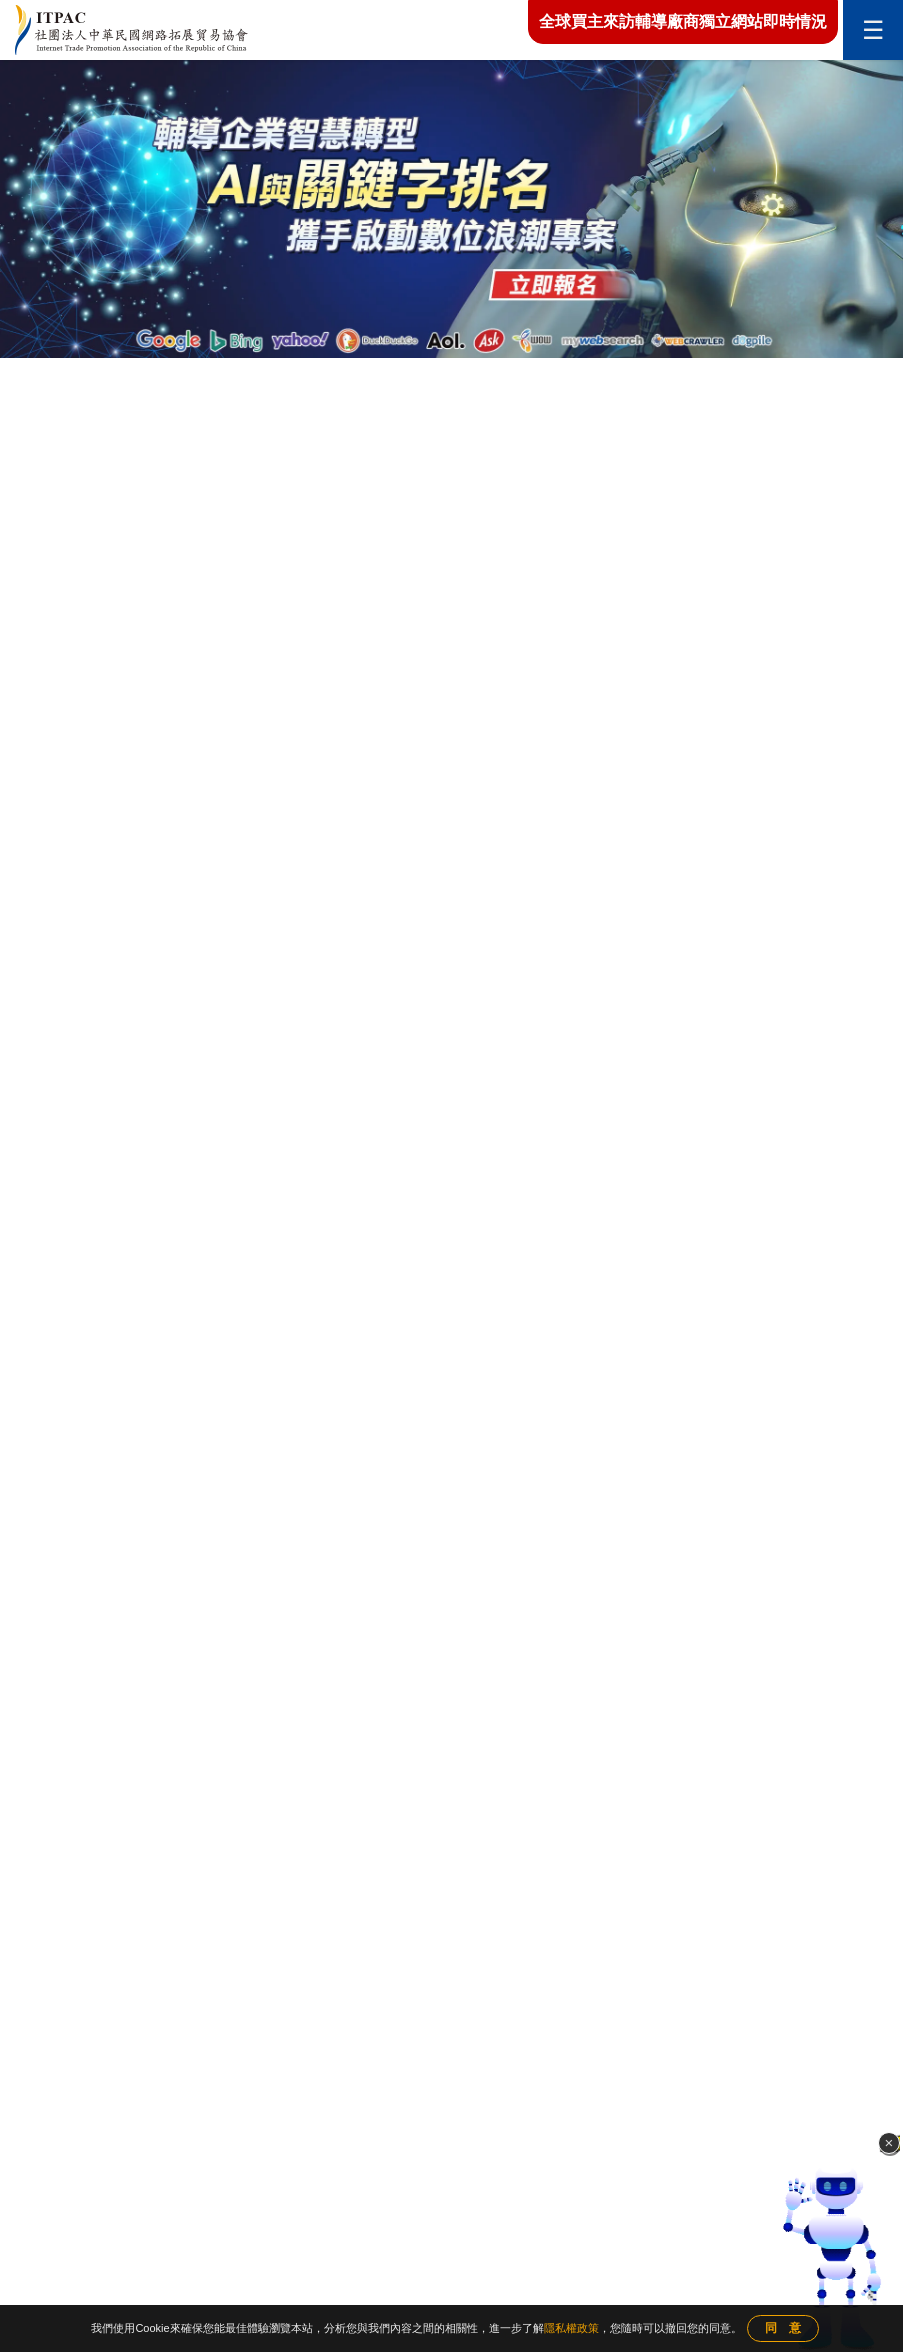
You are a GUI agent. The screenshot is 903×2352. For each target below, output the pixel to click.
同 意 (783, 2328)
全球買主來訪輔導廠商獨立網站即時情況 (683, 21)
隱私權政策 (571, 2328)
